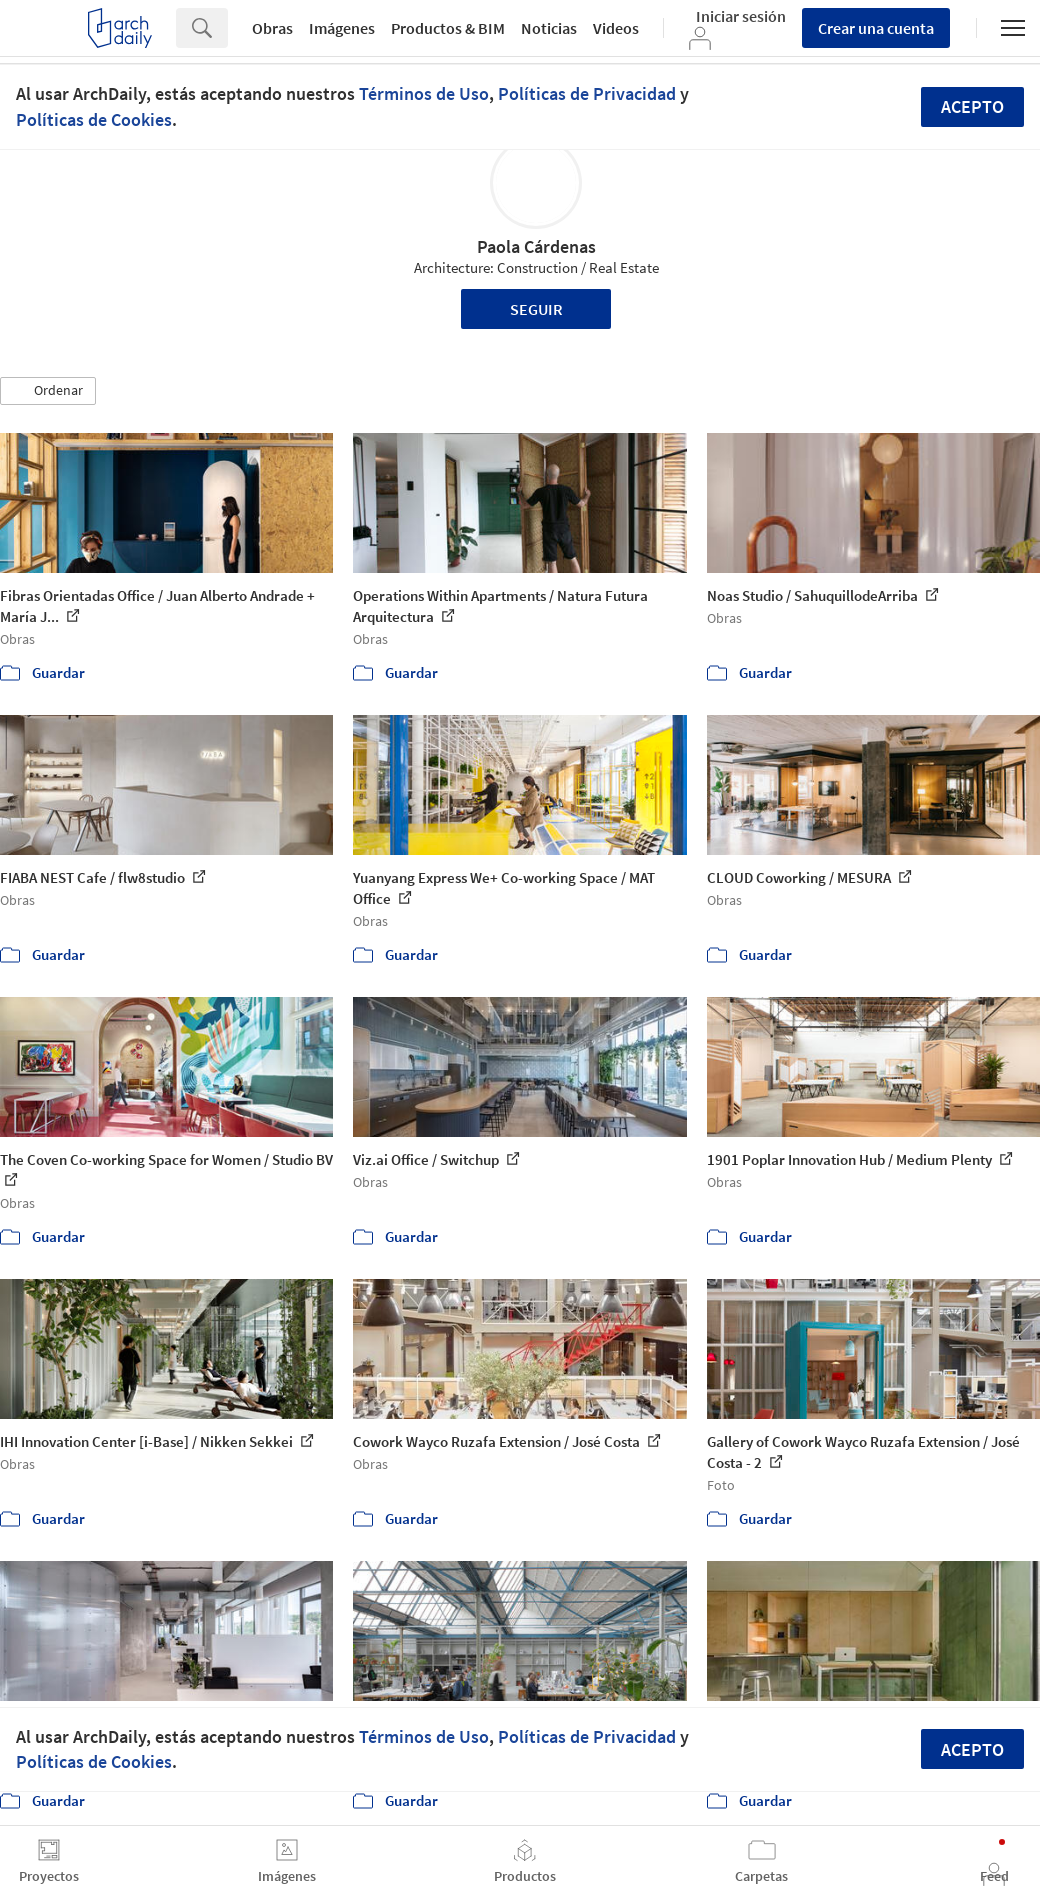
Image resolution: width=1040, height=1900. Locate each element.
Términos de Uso (424, 93)
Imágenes (342, 28)
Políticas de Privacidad (587, 93)
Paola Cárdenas (536, 246)
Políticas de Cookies (94, 119)
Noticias (549, 28)
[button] (48, 391)
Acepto (972, 106)
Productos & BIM (448, 28)
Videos (616, 28)
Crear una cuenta (876, 28)
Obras (272, 28)
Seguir (536, 309)
